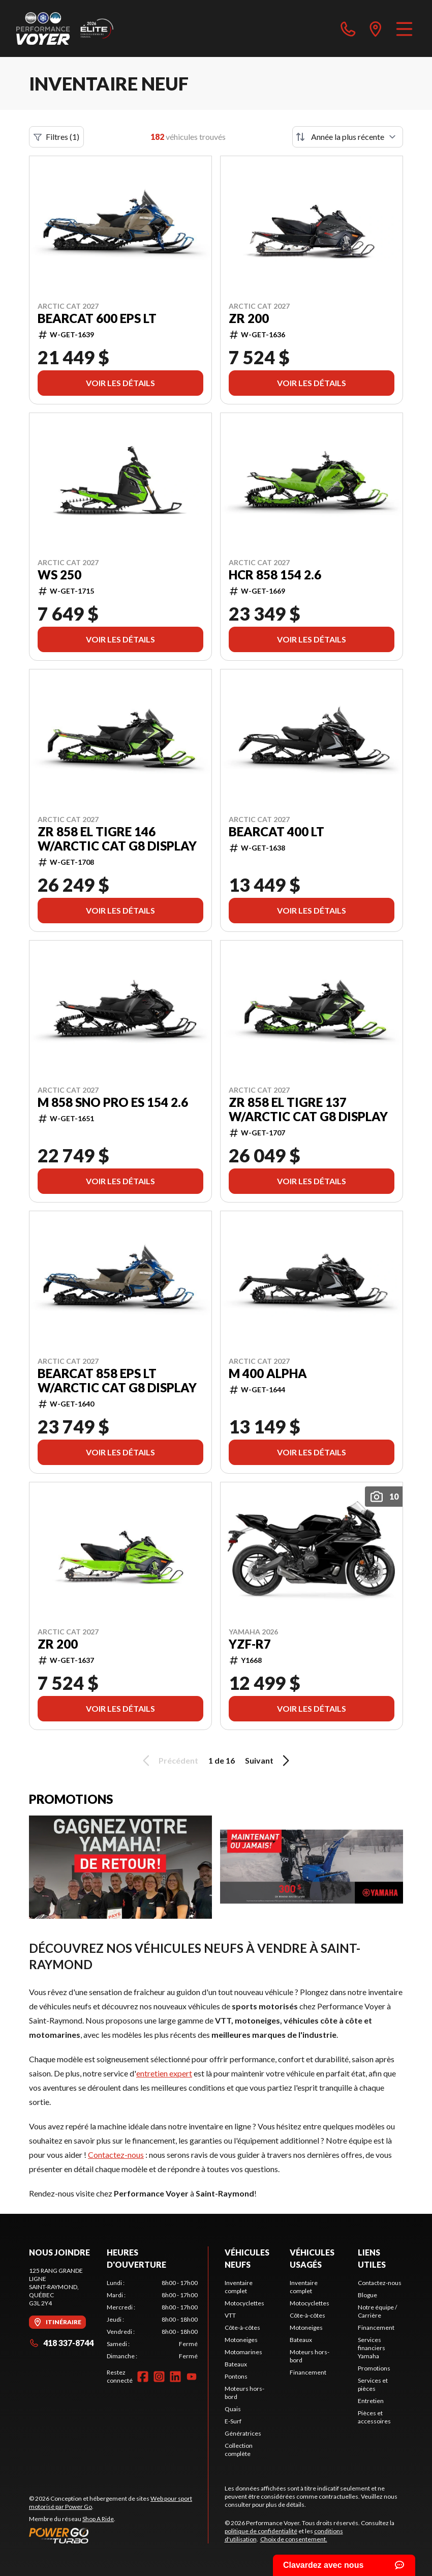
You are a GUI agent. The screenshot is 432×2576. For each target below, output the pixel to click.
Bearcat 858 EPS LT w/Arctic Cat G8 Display (117, 1380)
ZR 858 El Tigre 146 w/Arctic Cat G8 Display (117, 839)
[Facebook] (143, 2376)
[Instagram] (159, 2376)
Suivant (269, 1760)
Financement (308, 2372)
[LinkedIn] (175, 2376)
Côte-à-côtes (242, 2327)
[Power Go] (118, 2535)
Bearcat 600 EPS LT (97, 318)
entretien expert (164, 2073)
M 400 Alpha (268, 1373)
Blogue (367, 2295)
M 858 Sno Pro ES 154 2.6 (113, 1102)
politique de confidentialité (261, 2531)
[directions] (375, 28)
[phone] (348, 28)
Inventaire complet (239, 2287)
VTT (230, 2315)
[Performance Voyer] (67, 28)
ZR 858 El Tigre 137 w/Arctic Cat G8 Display (308, 1109)
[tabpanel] (152, 2319)
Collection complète (239, 2449)
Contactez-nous (116, 2154)
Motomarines (243, 2352)
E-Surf (233, 2421)
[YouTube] (192, 2376)
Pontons (236, 2376)
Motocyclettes (244, 2303)
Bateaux (236, 2364)
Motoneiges (241, 2340)
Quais (233, 2409)
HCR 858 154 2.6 (275, 575)
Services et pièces (373, 2384)
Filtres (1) (56, 137)
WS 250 (59, 575)
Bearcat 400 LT (276, 832)
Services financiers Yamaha (371, 2348)
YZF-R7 (250, 1644)
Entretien (371, 2401)
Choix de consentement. (293, 2539)
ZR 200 (249, 318)
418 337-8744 (61, 2343)
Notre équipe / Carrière (377, 2311)
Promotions (374, 2368)
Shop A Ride (98, 2519)
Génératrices (243, 2433)
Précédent (168, 1760)
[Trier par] (347, 137)
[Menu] (404, 28)
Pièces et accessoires (374, 2417)
